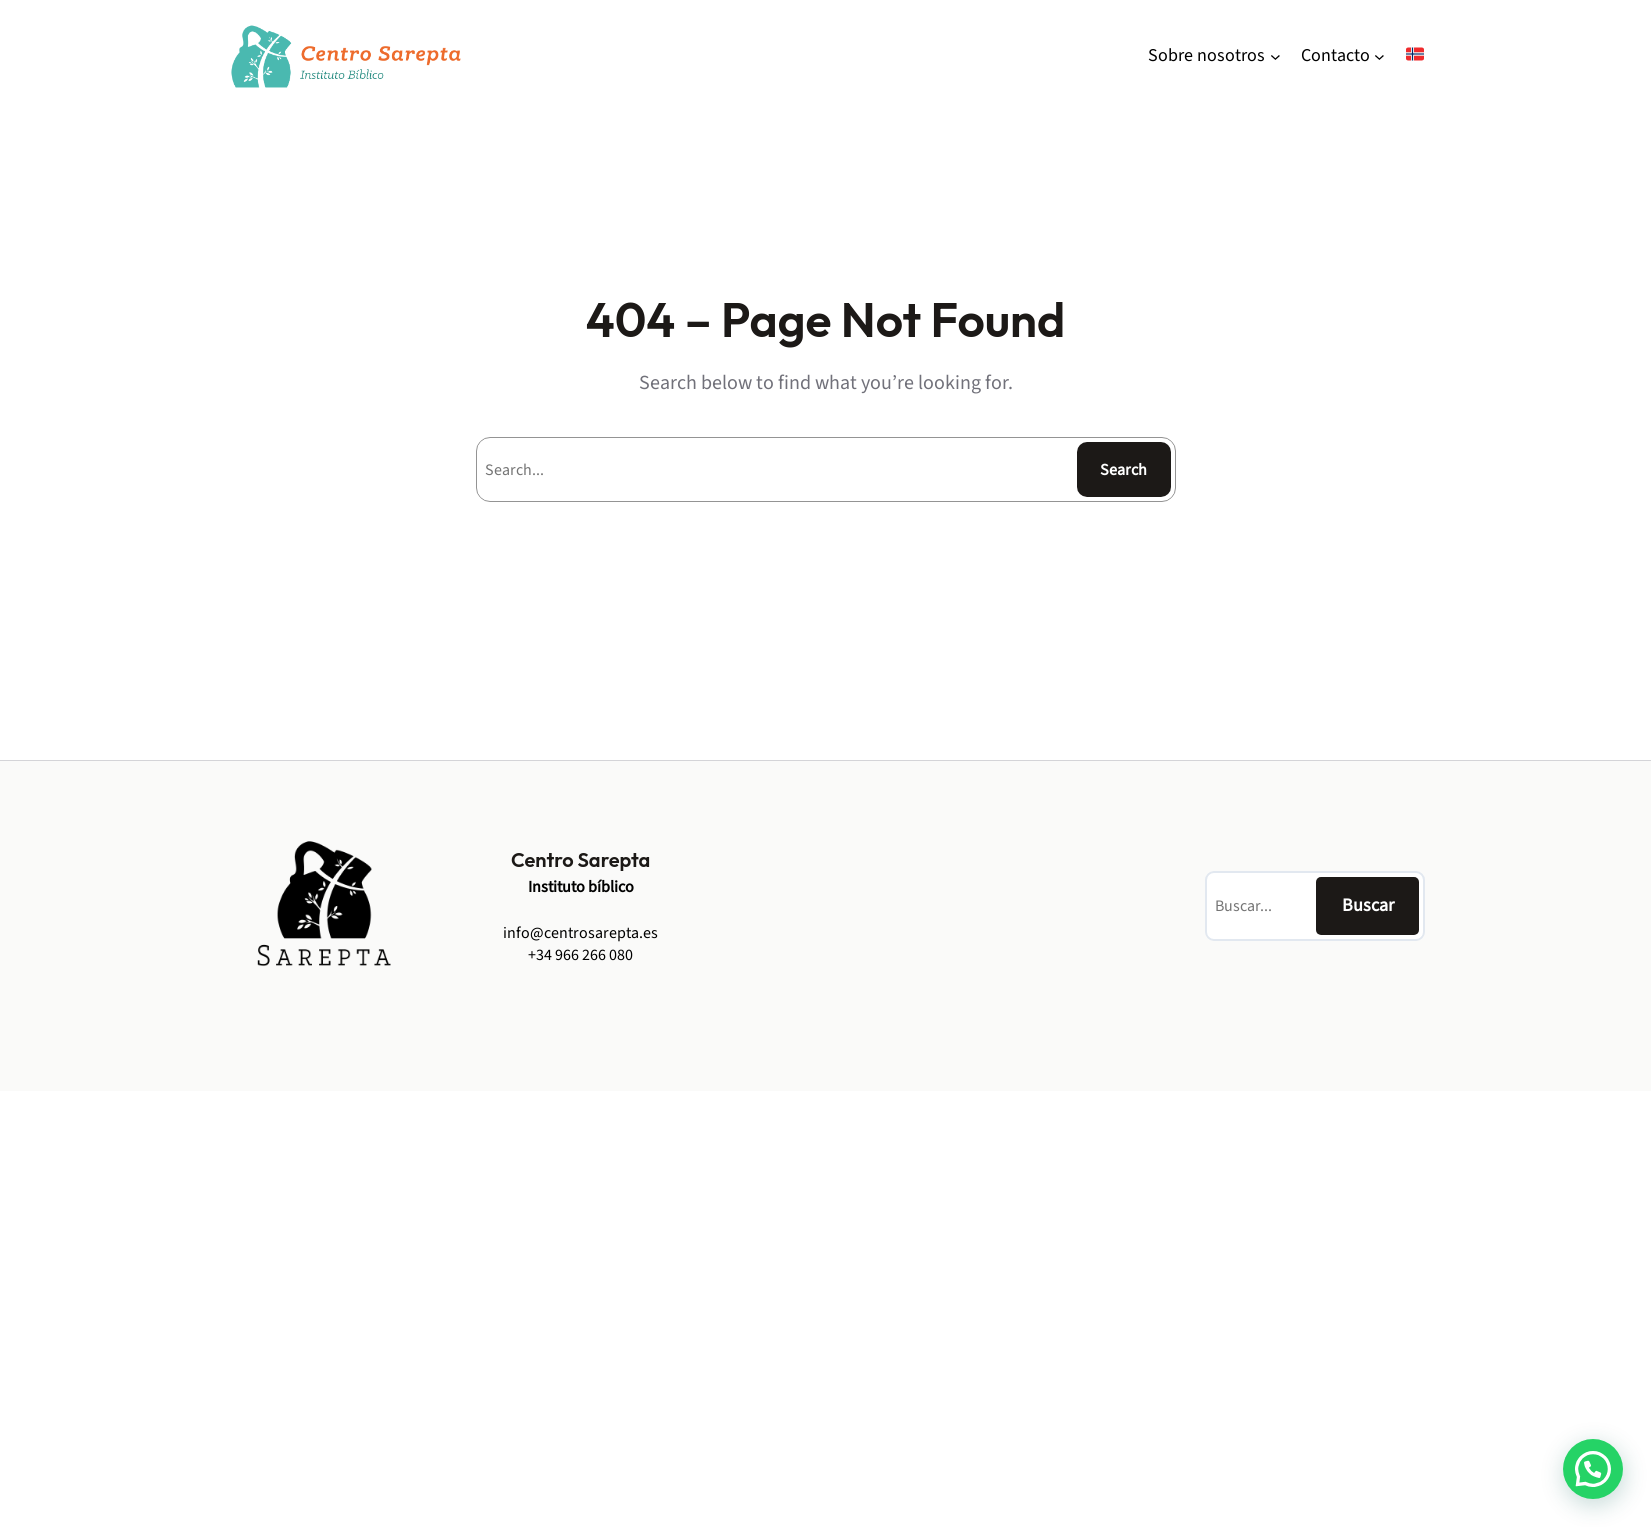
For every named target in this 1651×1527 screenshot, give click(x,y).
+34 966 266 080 (580, 955)
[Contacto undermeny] (1379, 56)
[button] (1593, 1469)
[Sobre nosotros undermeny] (1275, 56)
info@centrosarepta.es (580, 933)
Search (1123, 470)
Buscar (1368, 905)
